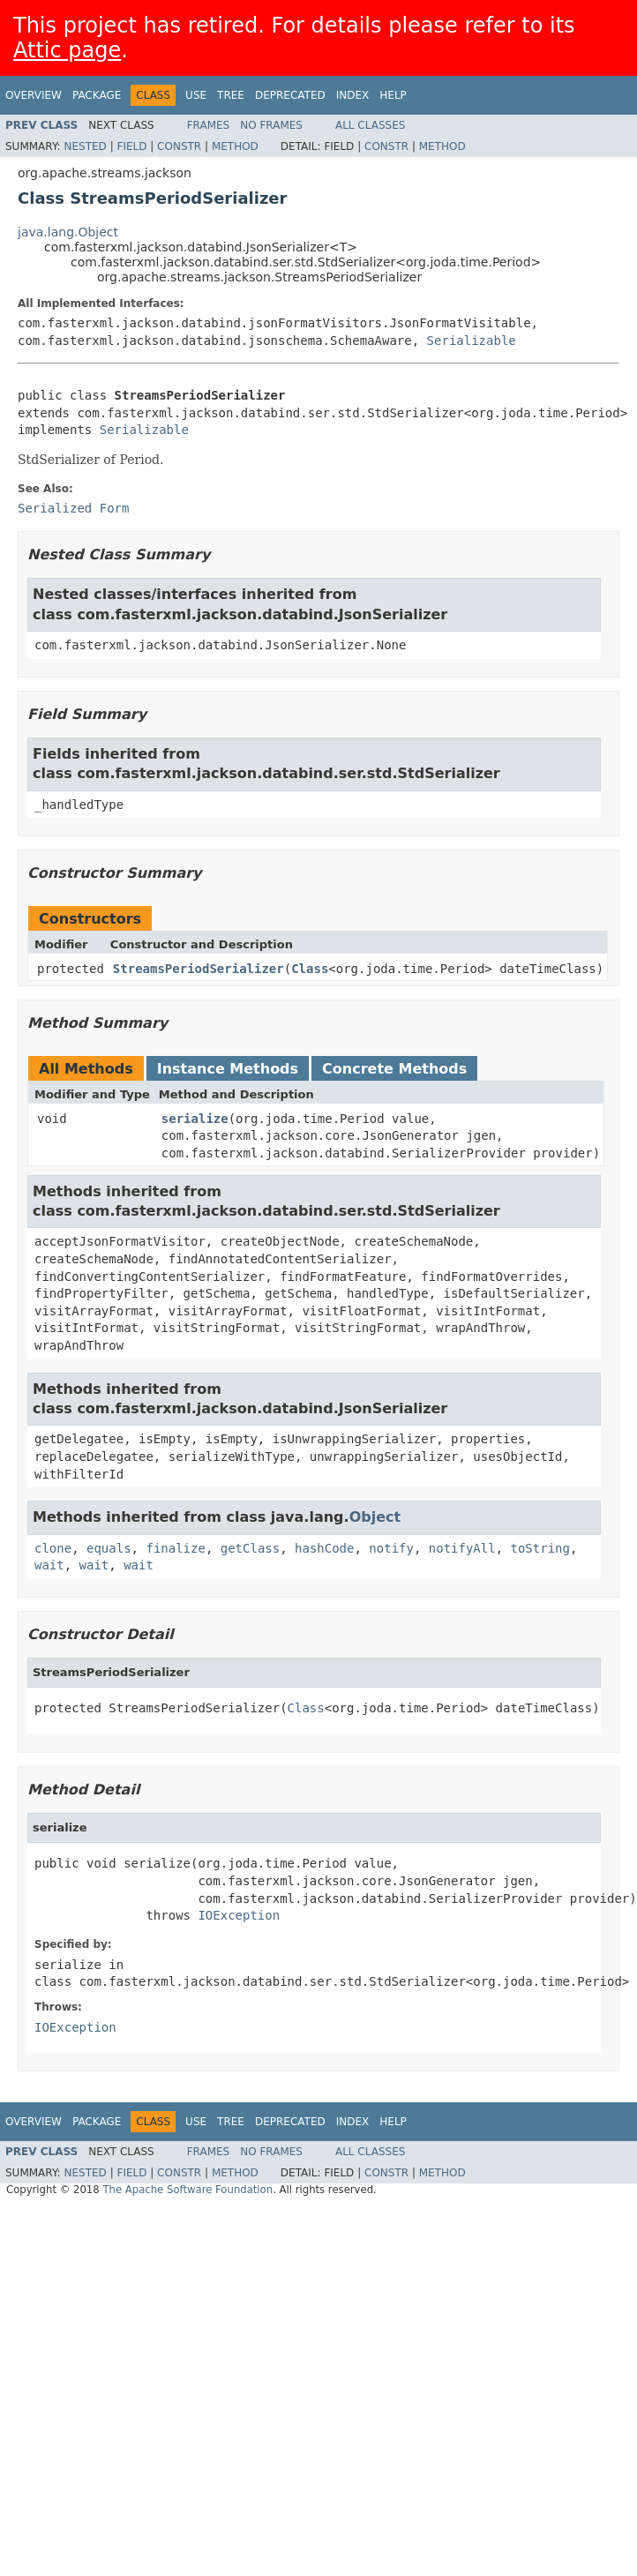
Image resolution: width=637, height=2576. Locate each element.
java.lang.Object (68, 232)
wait (49, 1565)
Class (309, 969)
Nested (85, 146)
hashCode (324, 1548)
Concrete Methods (394, 1068)
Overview (33, 95)
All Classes (370, 125)
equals (108, 1548)
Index (353, 95)
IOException (239, 1915)
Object (375, 1517)
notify (391, 1548)
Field (131, 146)
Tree (230, 95)
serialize (195, 1119)
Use (195, 95)
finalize (175, 1548)
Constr (179, 146)
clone (52, 1548)
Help (393, 95)
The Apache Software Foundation (187, 2189)
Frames (208, 125)
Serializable (471, 340)
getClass (250, 1548)
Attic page (67, 50)
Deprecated (290, 95)
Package (96, 95)
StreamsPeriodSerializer (198, 969)
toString (540, 1548)
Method (235, 146)
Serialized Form (73, 508)
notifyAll (462, 1548)
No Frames (271, 125)
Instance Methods (227, 1068)
